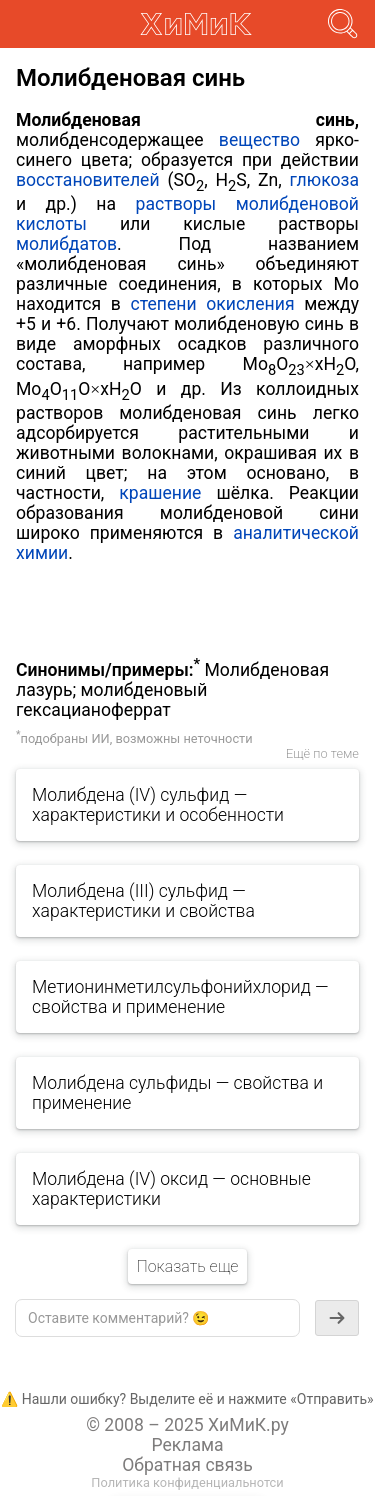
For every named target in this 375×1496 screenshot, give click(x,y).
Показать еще (187, 1266)
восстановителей (88, 180)
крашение (160, 493)
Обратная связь (187, 1465)
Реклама (187, 1445)
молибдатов (66, 244)
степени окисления (212, 304)
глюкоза (324, 180)
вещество (259, 140)
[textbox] (157, 1318)
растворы (176, 204)
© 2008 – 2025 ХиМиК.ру (187, 1425)
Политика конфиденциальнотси (187, 1482)
